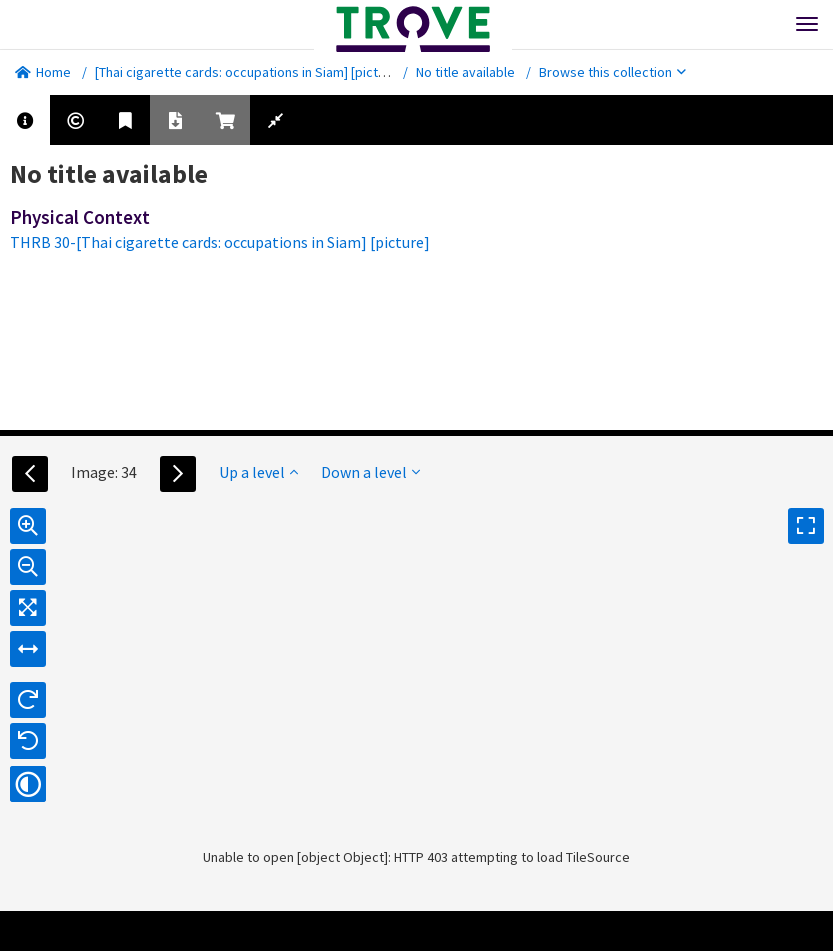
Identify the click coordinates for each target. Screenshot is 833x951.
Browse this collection (612, 72)
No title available (465, 72)
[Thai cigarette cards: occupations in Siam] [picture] (248, 72)
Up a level (258, 472)
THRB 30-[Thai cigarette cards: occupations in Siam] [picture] (220, 242)
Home (43, 72)
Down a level (370, 472)
